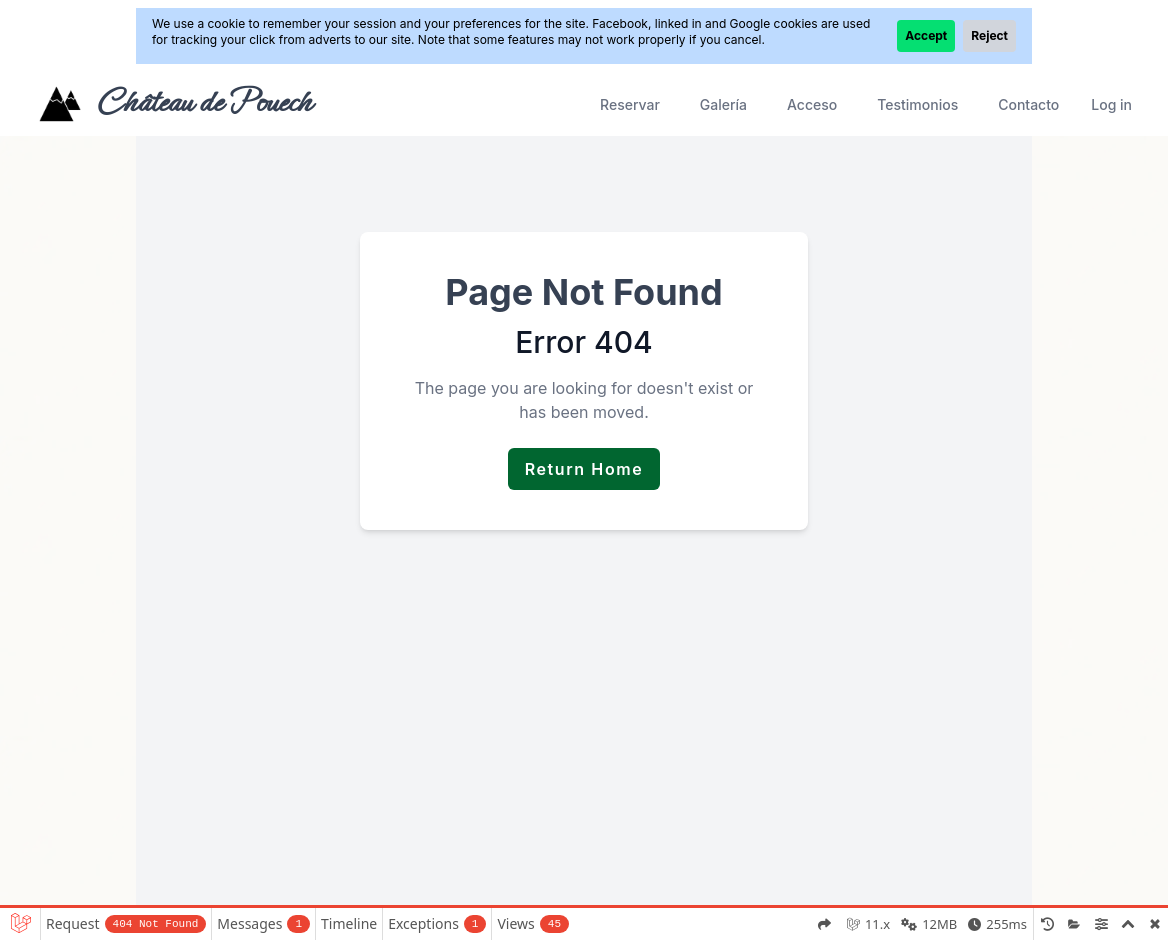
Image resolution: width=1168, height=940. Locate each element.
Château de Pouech (203, 102)
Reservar (630, 104)
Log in (1111, 104)
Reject (989, 35)
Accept (926, 35)
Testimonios (917, 104)
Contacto (1028, 104)
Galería (723, 104)
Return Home (584, 469)
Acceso (812, 104)
